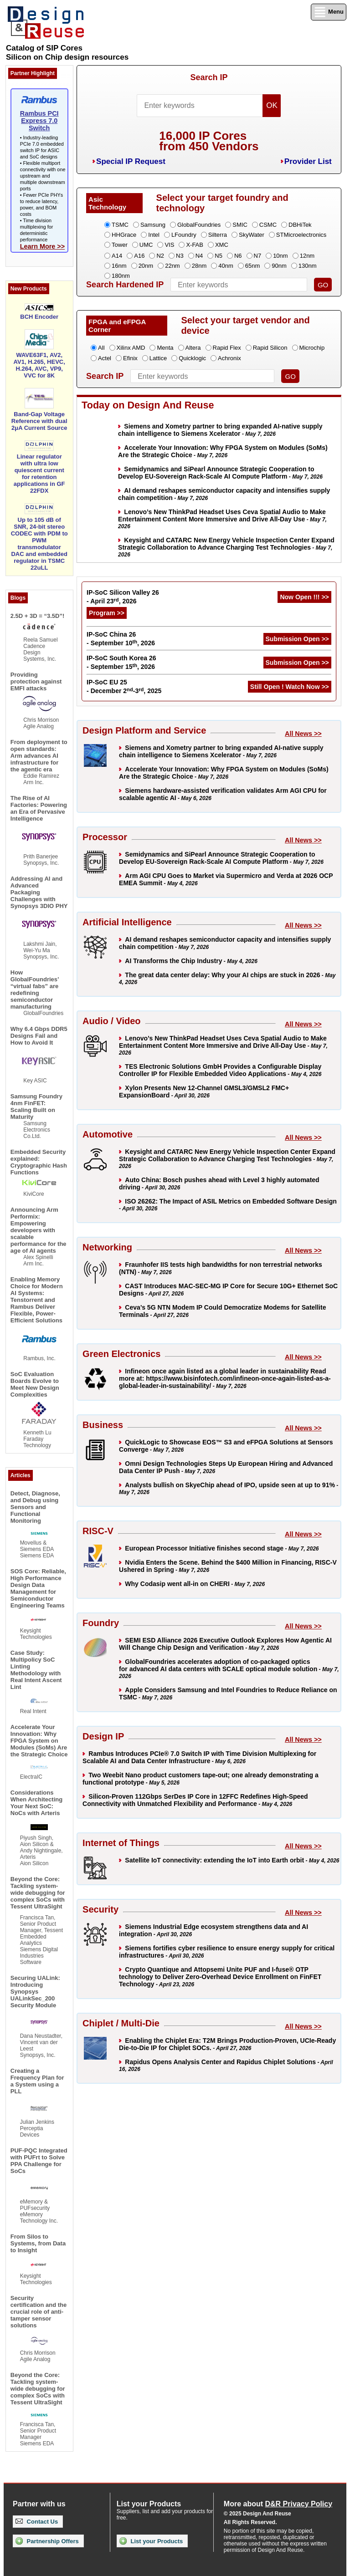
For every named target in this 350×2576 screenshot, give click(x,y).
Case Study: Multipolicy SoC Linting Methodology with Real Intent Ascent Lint (36, 1669)
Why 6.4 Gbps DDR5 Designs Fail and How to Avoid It (38, 1035)
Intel (154, 234)
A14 (117, 255)
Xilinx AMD (131, 347)
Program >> (106, 613)
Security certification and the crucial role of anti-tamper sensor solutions (38, 2312)
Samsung (152, 224)
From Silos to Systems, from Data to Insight (38, 2243)
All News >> (303, 733)
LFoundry (183, 234)
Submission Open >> (297, 639)
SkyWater (251, 234)
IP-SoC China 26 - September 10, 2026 (121, 639)
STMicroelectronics (301, 234)
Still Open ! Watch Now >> (289, 686)
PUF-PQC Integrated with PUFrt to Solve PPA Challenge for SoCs (38, 2160)
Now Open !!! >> (304, 597)
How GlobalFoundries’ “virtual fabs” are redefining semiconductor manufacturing (34, 989)
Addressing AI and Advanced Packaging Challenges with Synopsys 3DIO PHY (39, 892)
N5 (218, 255)
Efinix (130, 358)
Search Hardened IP (125, 284)
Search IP (208, 77)
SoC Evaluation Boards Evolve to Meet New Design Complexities (34, 1384)
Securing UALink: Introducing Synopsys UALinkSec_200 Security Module (35, 1991)
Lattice (158, 358)
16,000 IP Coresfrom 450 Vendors (208, 141)
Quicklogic (192, 358)
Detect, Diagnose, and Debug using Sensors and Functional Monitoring (35, 1507)
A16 (139, 255)
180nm (121, 275)
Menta (165, 347)
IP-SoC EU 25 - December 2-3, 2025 (124, 686)
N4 (199, 255)
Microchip (312, 347)
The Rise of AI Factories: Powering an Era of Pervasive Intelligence (38, 808)
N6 (238, 255)
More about (278, 2504)
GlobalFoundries (199, 224)
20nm (146, 265)
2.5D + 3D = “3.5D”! (37, 615)
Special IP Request (130, 161)
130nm (308, 265)
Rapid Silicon (270, 347)
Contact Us (36, 2521)
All (101, 347)
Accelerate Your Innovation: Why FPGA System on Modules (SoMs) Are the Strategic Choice (39, 1741)
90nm (279, 265)
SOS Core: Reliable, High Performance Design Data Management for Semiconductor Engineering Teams (38, 1588)
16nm (119, 265)
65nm (252, 265)
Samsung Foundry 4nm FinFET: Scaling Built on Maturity (36, 1106)
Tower (120, 244)
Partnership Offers (47, 2541)
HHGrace (124, 234)
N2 (160, 255)
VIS (169, 244)
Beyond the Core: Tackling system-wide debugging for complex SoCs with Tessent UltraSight (37, 1893)
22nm (172, 265)
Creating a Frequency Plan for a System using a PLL (37, 2081)
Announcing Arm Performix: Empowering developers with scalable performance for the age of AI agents (38, 1230)
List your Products (151, 2541)
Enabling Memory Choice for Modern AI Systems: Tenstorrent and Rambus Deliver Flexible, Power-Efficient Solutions (36, 1300)
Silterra (217, 234)
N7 (258, 255)
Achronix (229, 358)
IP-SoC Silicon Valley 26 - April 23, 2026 (123, 597)
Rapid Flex (227, 347)
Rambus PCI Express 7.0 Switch (39, 121)
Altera (193, 347)
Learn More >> (42, 246)
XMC (221, 244)
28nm (199, 265)
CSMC (268, 224)
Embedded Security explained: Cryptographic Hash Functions (38, 1162)
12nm (307, 255)
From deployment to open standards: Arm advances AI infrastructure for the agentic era (38, 756)
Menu (329, 12)
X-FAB (194, 244)
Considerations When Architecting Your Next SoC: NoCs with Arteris (36, 1802)
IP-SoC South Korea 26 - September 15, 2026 (121, 662)
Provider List (308, 161)
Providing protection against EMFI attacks (36, 681)
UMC (146, 244)
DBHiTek (300, 224)
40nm (225, 265)
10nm (280, 255)
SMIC (239, 224)
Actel (104, 358)
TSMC (120, 224)
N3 (180, 255)
